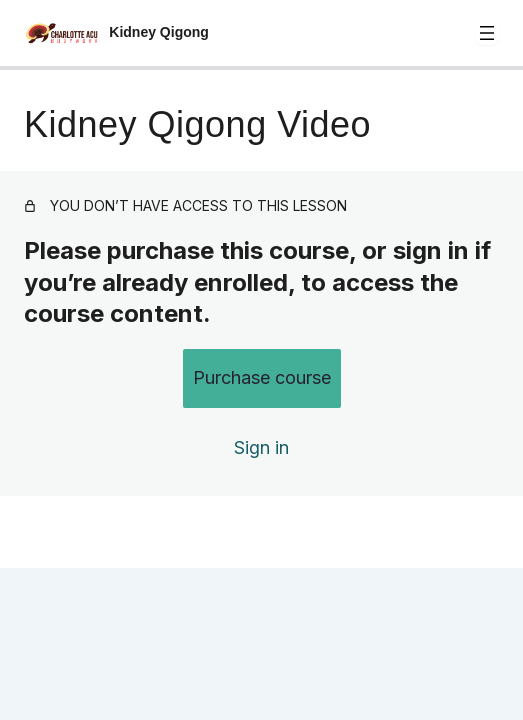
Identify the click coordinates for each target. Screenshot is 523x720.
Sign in (261, 447)
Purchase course (262, 377)
